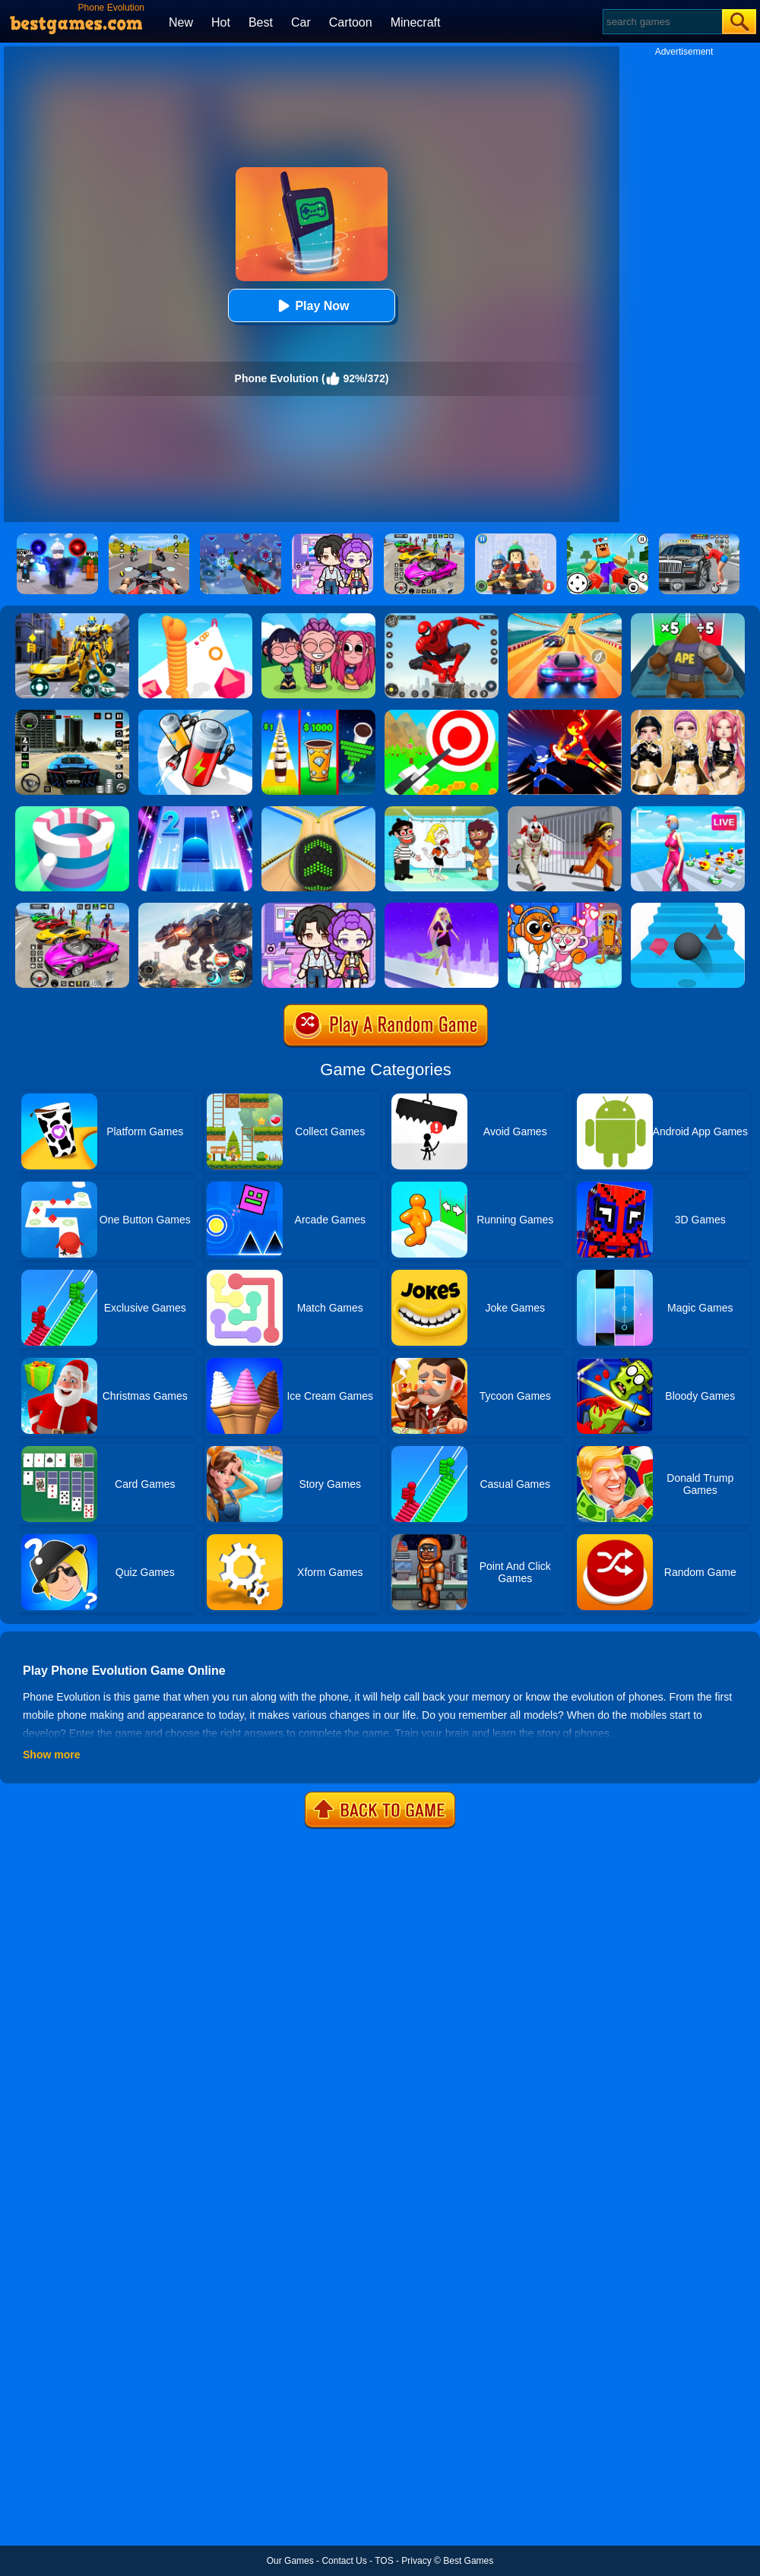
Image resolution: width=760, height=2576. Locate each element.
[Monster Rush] (688, 618)
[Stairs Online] (688, 908)
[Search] (661, 21)
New (181, 22)
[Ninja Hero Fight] (565, 715)
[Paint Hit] (72, 811)
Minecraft (416, 22)
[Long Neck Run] (195, 618)
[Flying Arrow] (442, 715)
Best (261, 22)
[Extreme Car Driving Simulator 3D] (72, 715)
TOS (384, 2560)
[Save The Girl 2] (442, 811)
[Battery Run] (195, 715)
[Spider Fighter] (442, 618)
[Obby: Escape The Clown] (565, 811)
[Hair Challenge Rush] (442, 908)
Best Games (468, 2560)
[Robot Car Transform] (72, 618)
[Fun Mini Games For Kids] (565, 908)
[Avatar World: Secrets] (318, 908)
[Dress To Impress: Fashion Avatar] (688, 715)
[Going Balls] (318, 811)
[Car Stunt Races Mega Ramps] (72, 908)
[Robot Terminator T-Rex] (195, 908)
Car (301, 22)
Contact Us (343, 2560)
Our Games (290, 2560)
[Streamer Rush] (688, 811)
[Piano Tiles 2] (195, 811)
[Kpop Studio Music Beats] (318, 618)
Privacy (416, 2560)
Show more (51, 1754)
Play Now (311, 305)
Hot (220, 22)
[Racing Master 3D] (565, 618)
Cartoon (350, 22)
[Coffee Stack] (318, 715)
